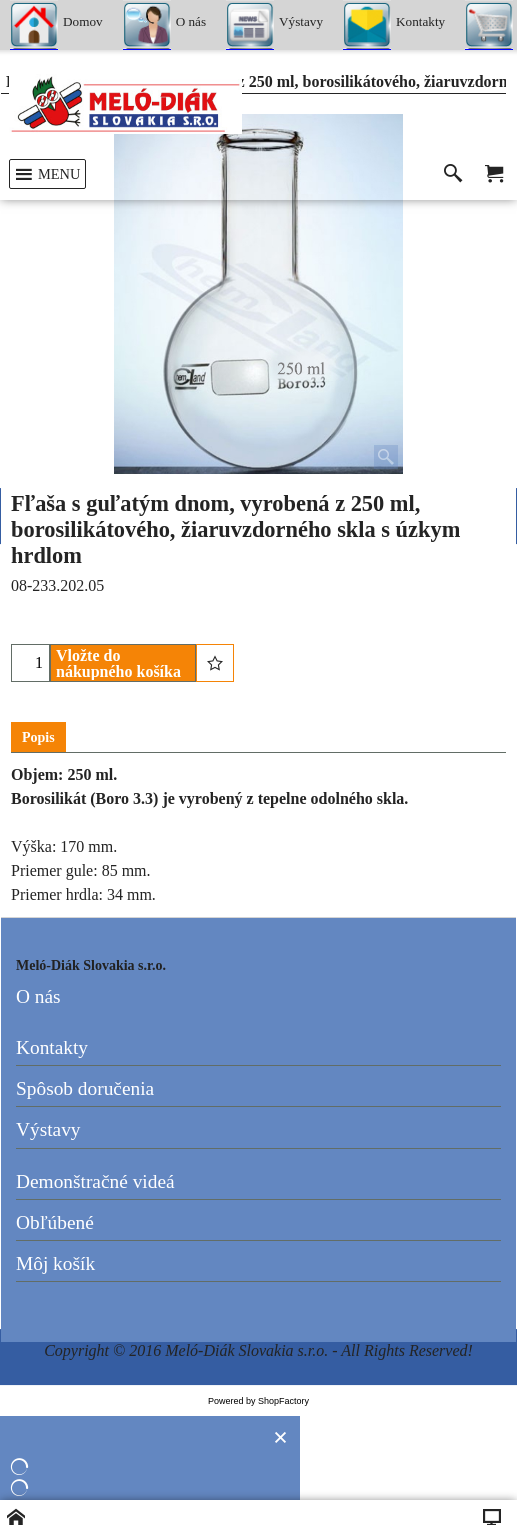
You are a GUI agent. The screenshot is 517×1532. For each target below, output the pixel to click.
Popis (38, 737)
